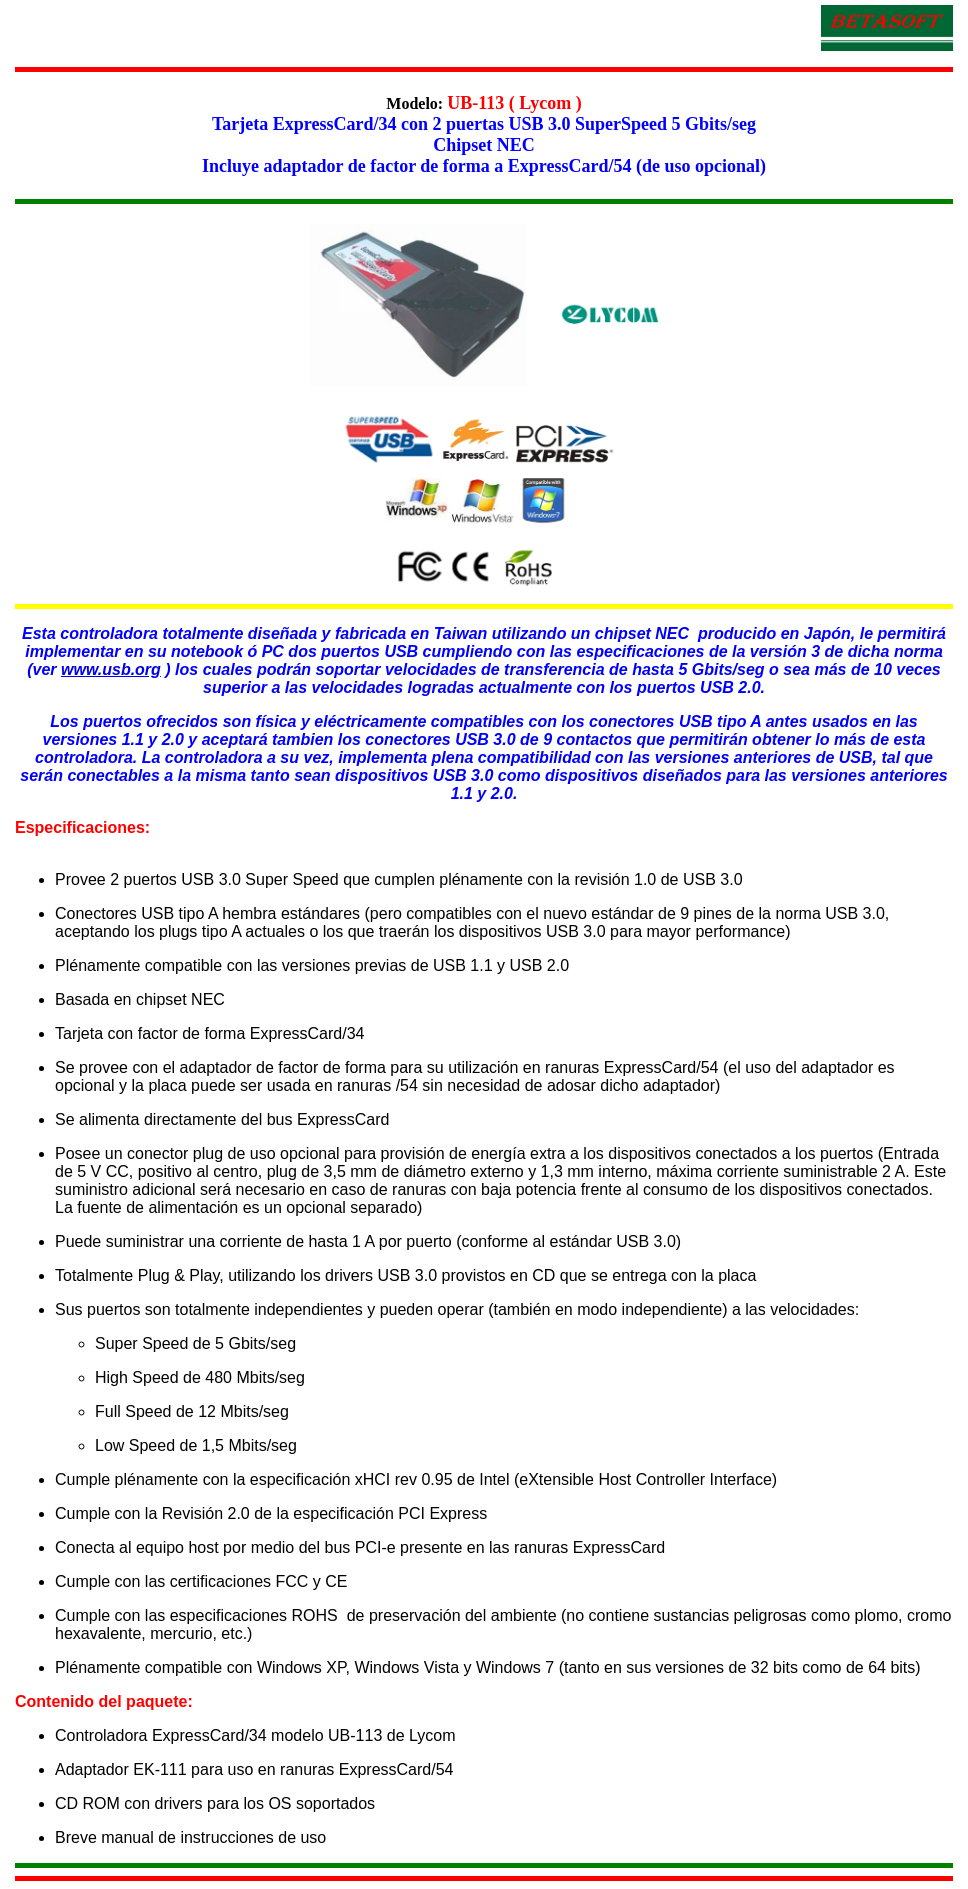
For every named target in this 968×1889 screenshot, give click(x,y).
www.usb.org (111, 669)
